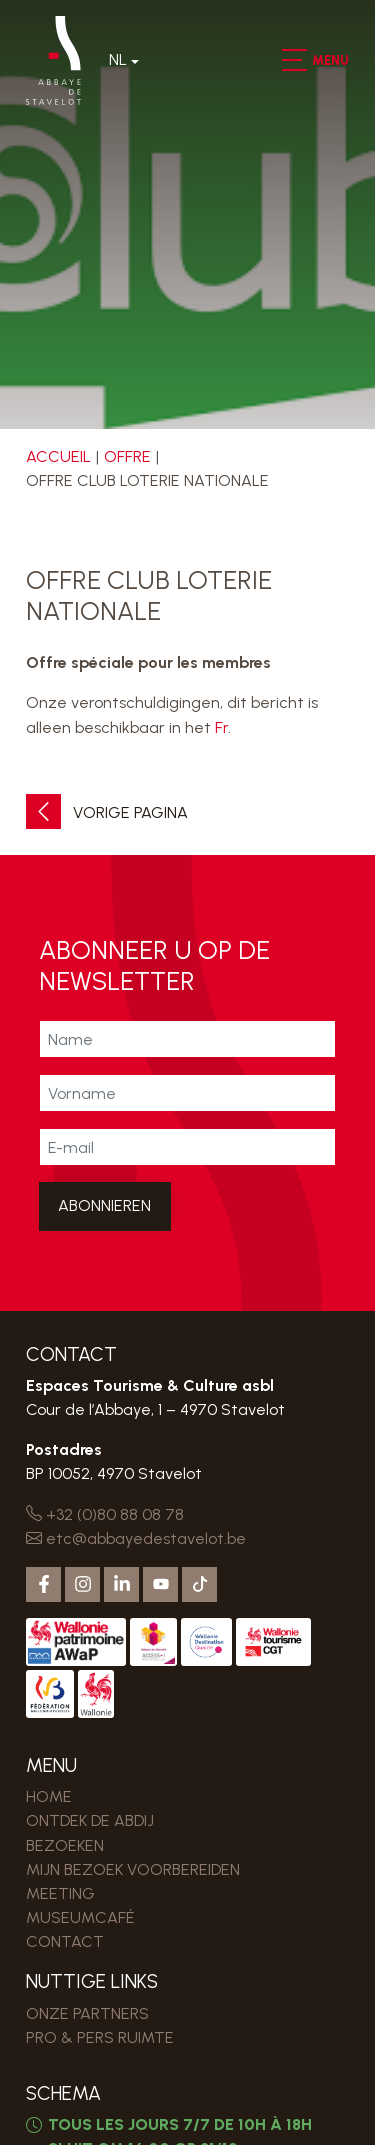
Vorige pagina (107, 812)
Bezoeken (65, 1845)
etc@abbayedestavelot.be (136, 1538)
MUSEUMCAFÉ (80, 1917)
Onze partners (87, 2013)
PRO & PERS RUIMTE (100, 2037)
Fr (221, 727)
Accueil (58, 456)
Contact (65, 1941)
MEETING (60, 1893)
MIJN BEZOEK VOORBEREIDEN (133, 1869)
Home (49, 1796)
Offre (127, 456)
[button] (293, 60)
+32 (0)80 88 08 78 (105, 1514)
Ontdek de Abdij (90, 1820)
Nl (118, 59)
